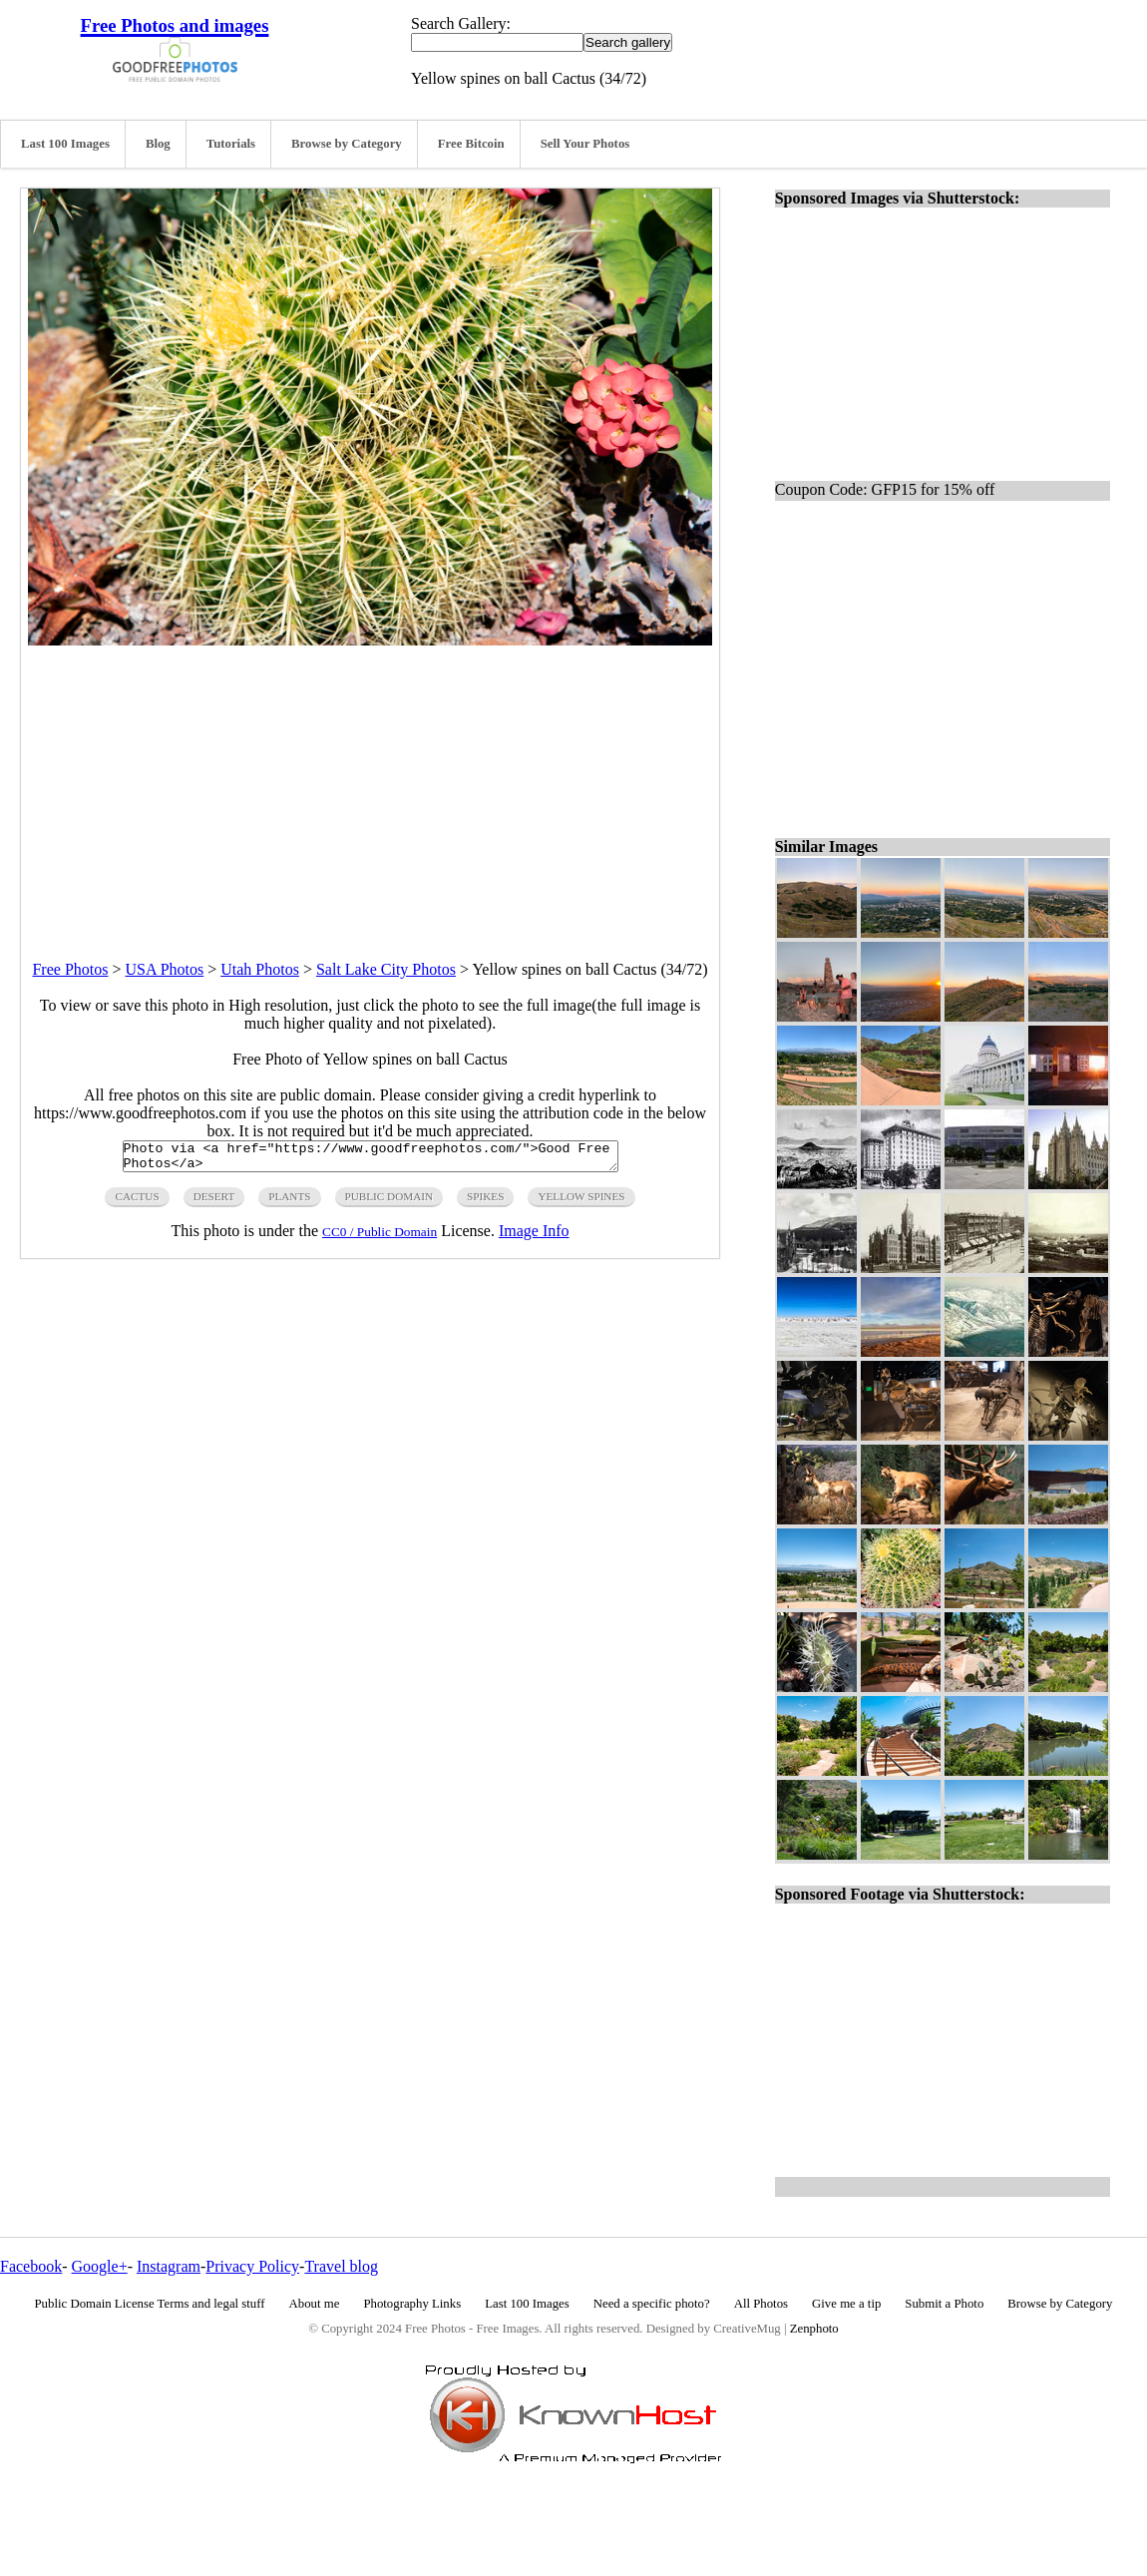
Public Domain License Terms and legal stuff (150, 2304)
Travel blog (341, 2266)
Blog (158, 144)
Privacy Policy (252, 2266)
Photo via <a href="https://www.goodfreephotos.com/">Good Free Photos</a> (370, 1159)
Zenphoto (814, 2329)
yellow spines (581, 1202)
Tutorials (230, 144)
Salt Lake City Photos (386, 969)
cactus (137, 1202)
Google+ (100, 2266)
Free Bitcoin (471, 144)
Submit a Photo (944, 2304)
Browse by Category (346, 144)
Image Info (534, 1236)
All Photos (761, 2304)
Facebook (31, 2266)
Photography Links (412, 2304)
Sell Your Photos (585, 144)
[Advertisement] (370, 785)
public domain (389, 1202)
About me (314, 2304)
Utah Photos (259, 969)
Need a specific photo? (651, 2304)
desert (214, 1202)
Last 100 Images (65, 144)
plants (289, 1202)
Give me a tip (846, 2304)
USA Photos (165, 969)
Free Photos (70, 969)
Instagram (168, 2266)
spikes (485, 1202)
